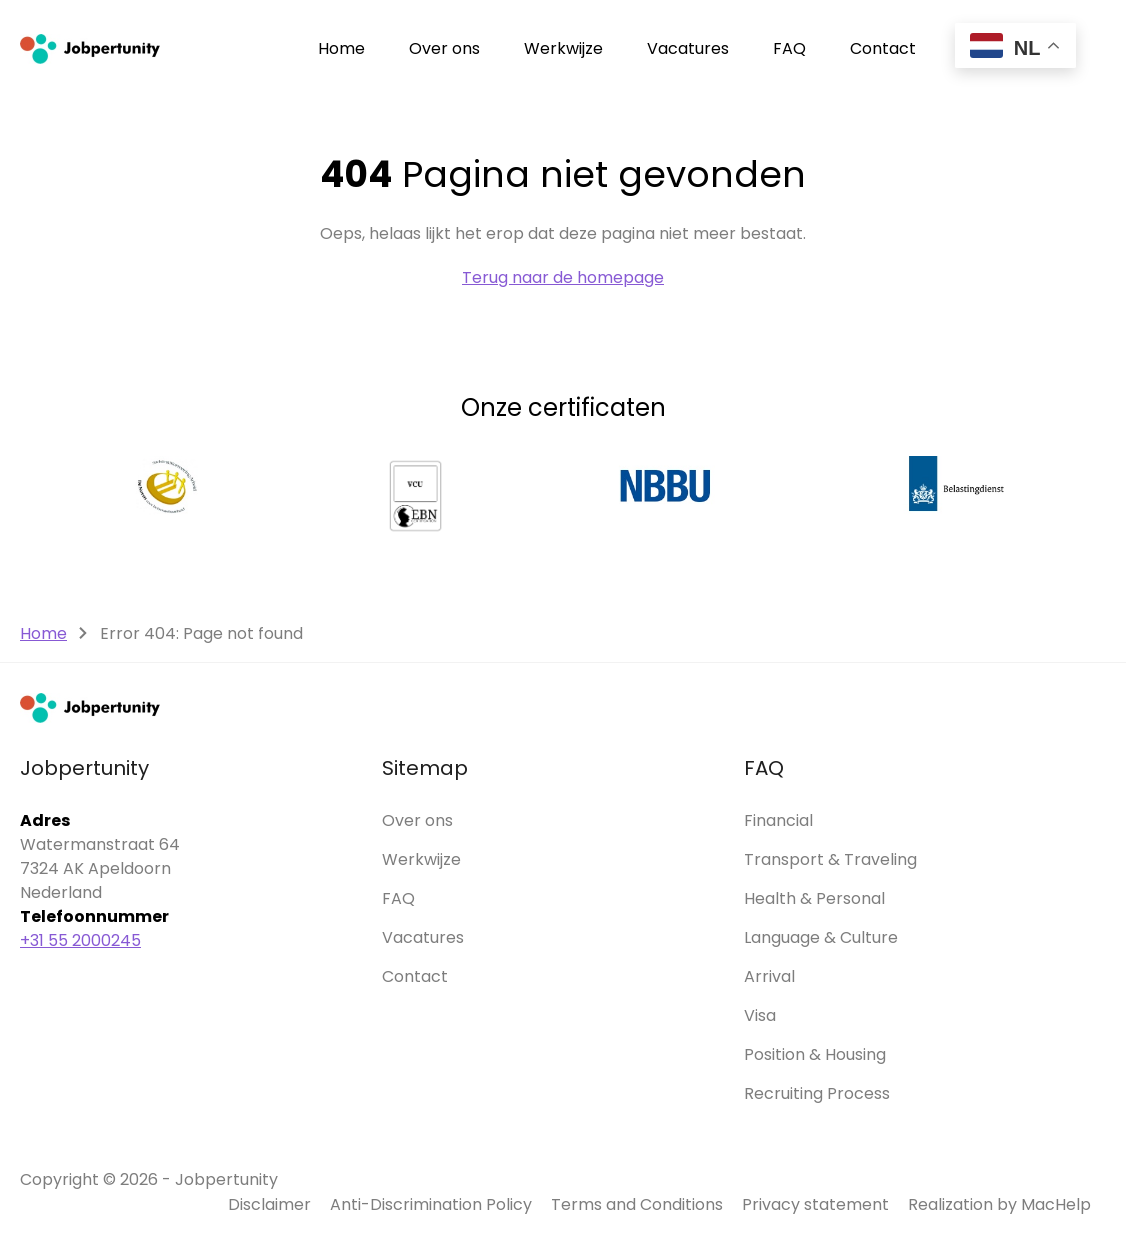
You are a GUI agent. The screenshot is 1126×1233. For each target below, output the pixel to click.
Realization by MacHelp (999, 1204)
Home (341, 48)
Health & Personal (814, 898)
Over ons (444, 48)
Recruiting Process (817, 1093)
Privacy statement (815, 1204)
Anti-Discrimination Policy (431, 1204)
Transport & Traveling (830, 859)
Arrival (769, 976)
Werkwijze (563, 48)
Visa (760, 1015)
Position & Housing (815, 1054)
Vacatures (688, 48)
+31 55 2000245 (80, 940)
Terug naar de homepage (563, 277)
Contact (883, 48)
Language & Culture (821, 937)
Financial (778, 820)
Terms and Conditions (637, 1204)
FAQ (789, 48)
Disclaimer (269, 1204)
